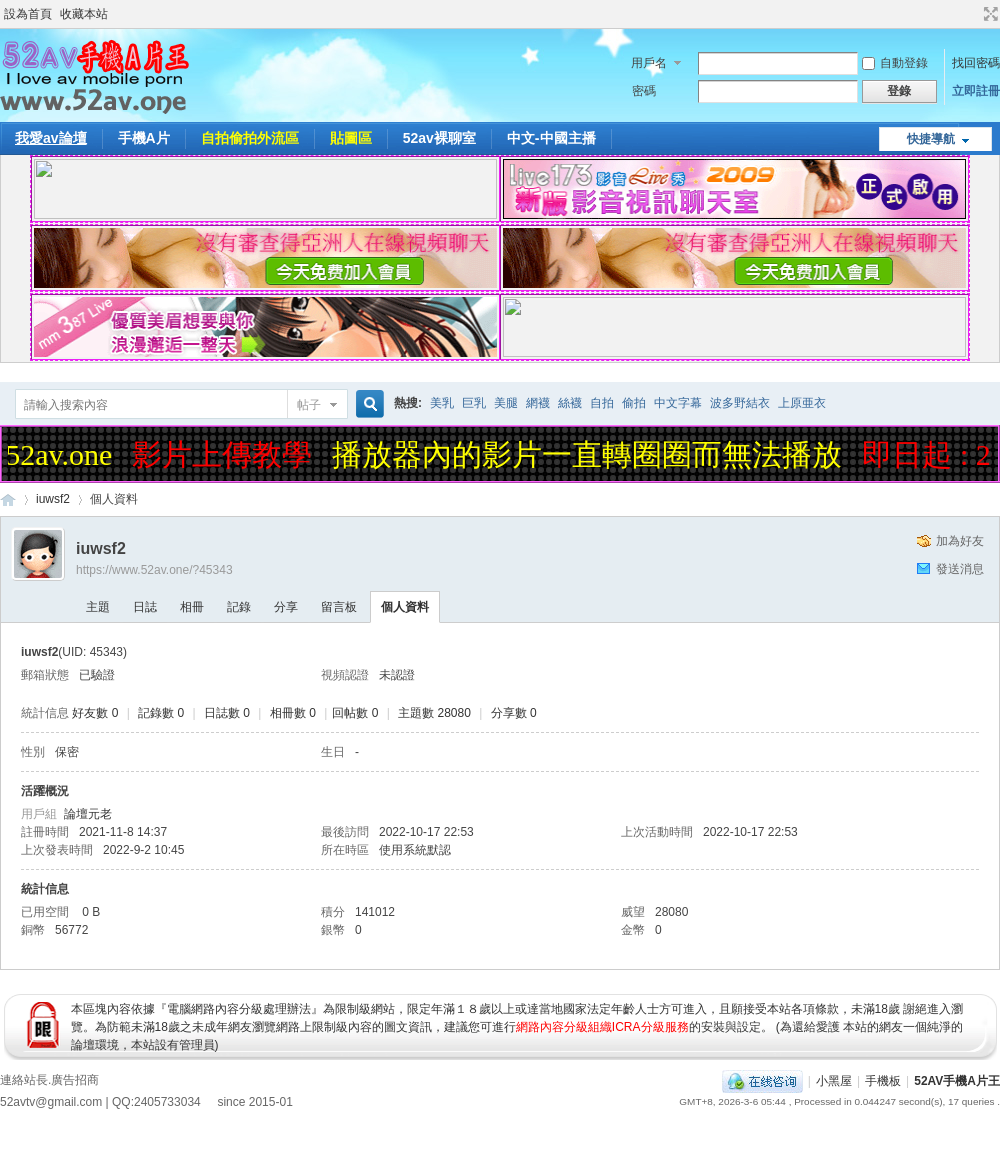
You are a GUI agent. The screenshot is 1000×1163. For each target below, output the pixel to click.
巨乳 (474, 403)
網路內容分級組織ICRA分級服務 (602, 1027)
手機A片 (144, 138)
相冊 (192, 607)
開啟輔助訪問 (972, 14)
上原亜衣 (802, 403)
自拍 (602, 403)
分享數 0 (514, 713)
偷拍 (634, 403)
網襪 (538, 403)
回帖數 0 (355, 713)
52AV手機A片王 (957, 1081)
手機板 (883, 1081)
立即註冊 (976, 91)
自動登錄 (895, 63)
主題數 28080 (434, 713)
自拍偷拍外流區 (250, 138)
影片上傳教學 (226, 454)
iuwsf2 (53, 499)
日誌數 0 (227, 713)
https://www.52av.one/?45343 (154, 570)
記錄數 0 (161, 713)
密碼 (644, 91)
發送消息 (960, 569)
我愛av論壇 (51, 138)
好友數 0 (95, 713)
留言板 (339, 607)
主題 (98, 607)
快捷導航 (931, 139)
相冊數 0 (293, 713)
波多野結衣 (740, 403)
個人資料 (405, 607)
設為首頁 (28, 14)
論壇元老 (88, 814)
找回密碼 (976, 63)
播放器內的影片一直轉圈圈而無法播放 (591, 454)
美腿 (506, 403)
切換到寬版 (988, 14)
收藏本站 (84, 14)
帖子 (309, 405)
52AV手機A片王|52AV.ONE (8, 499)
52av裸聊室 (439, 138)
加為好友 (960, 541)
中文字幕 (678, 403)
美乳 (442, 403)
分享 (286, 607)
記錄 (239, 607)
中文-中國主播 (551, 138)
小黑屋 (834, 1081)
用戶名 (649, 63)
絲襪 (570, 403)
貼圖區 (351, 138)
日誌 (145, 607)
